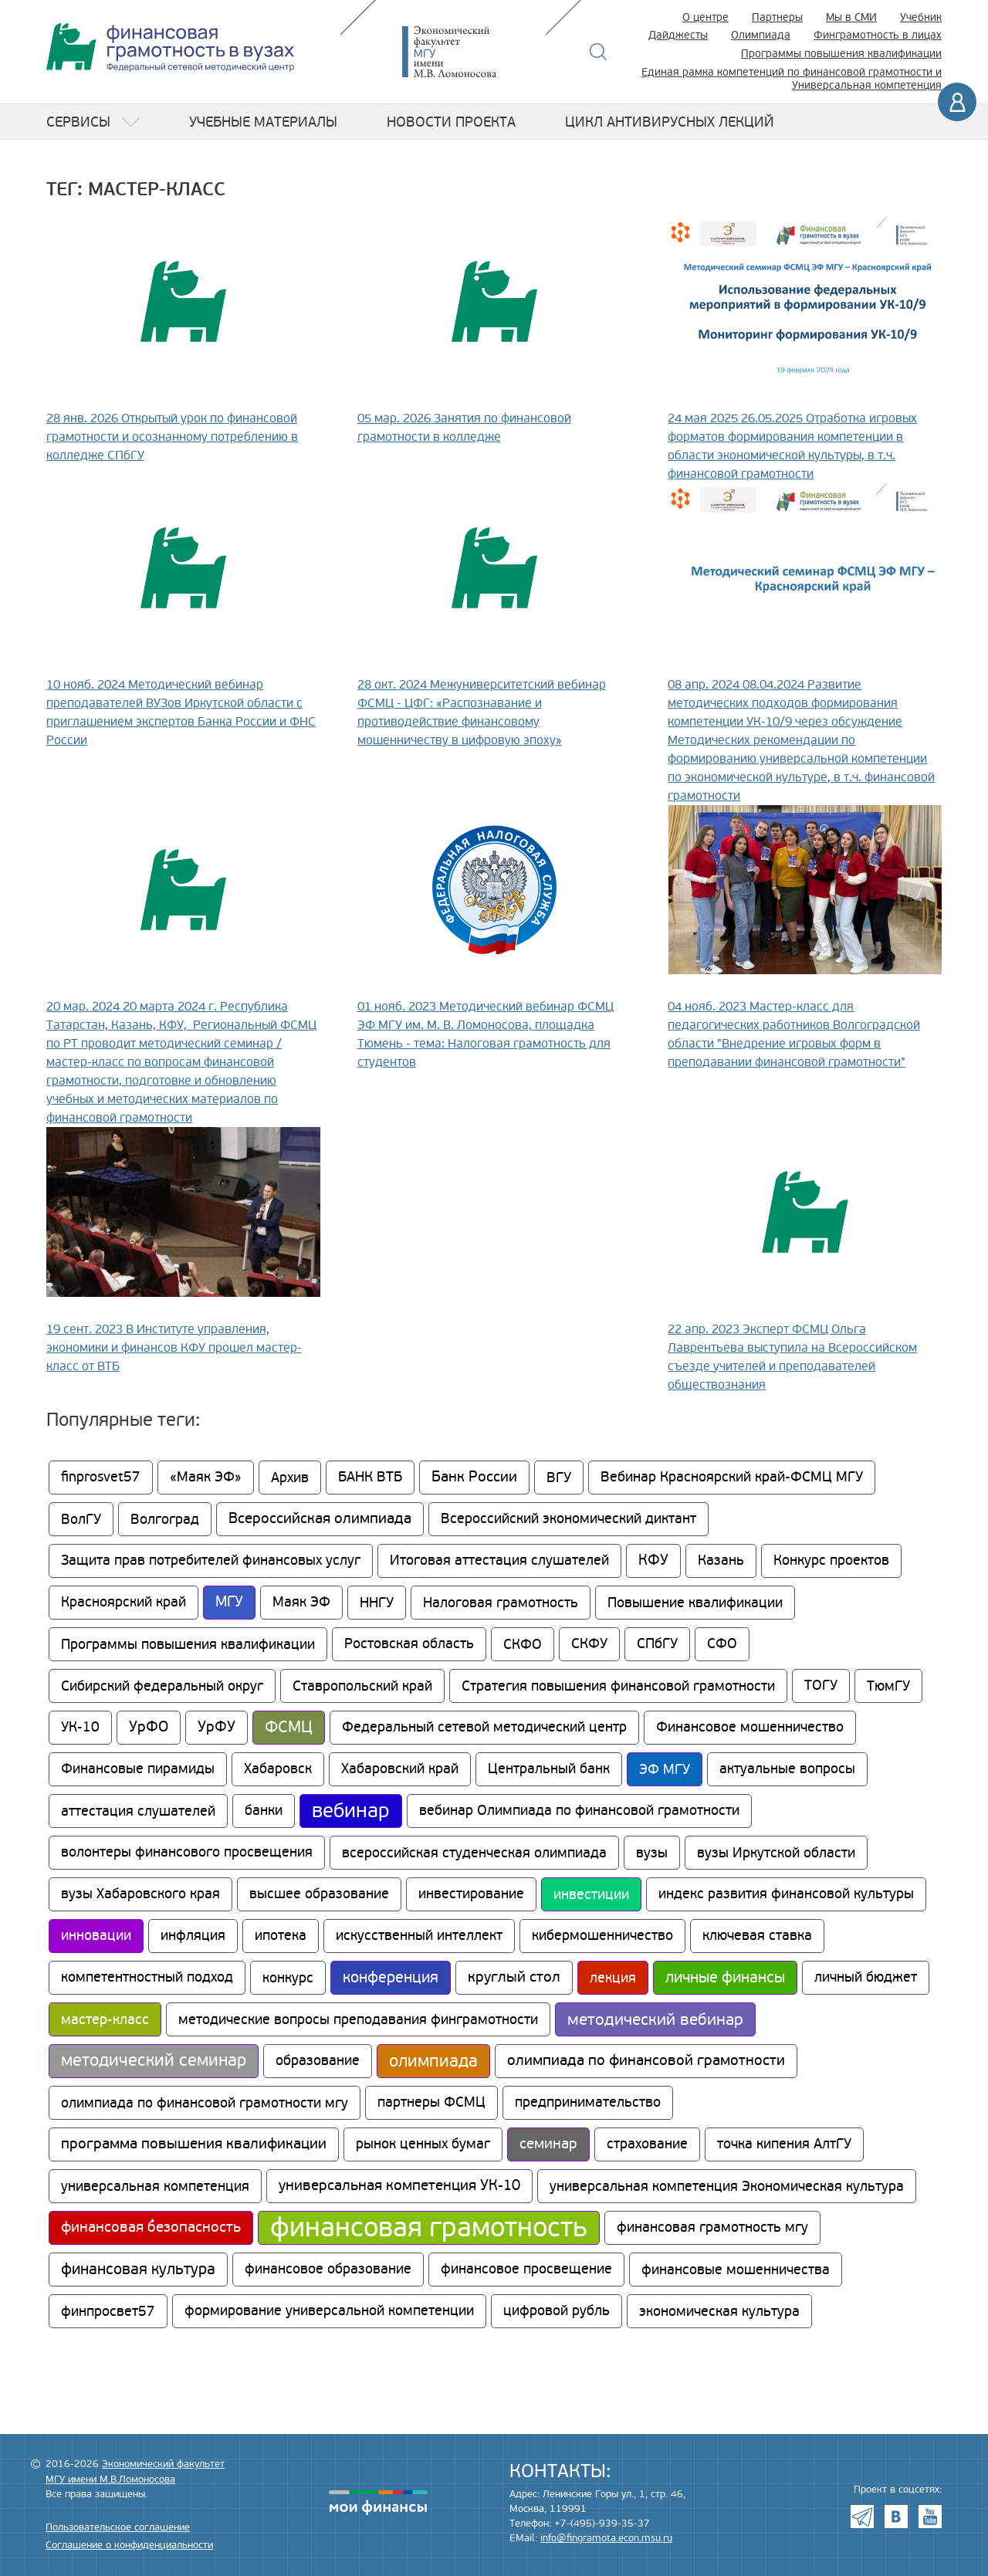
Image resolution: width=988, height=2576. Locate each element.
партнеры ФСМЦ (431, 2102)
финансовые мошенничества (735, 2269)
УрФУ (216, 1727)
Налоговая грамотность (500, 1602)
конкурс (287, 1977)
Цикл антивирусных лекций (669, 121)
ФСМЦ (289, 1727)
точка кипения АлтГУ (784, 2144)
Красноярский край (123, 1602)
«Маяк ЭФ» (206, 1477)
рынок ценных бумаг (423, 2144)
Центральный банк (549, 1769)
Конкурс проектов (831, 1560)
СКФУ (589, 1644)
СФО (722, 1644)
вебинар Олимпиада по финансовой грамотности (579, 1811)
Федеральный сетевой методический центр (484, 1727)
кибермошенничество (602, 1936)
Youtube (930, 2516)
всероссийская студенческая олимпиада (474, 1852)
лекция (613, 1977)
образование (318, 2061)
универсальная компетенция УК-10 (399, 2186)
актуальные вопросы (787, 1769)
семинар (548, 2144)
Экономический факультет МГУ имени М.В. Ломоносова (472, 51)
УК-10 (80, 1727)
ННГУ (377, 1602)
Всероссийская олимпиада (319, 1519)
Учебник (921, 17)
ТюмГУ (888, 1685)
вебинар (351, 1811)
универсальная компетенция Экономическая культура (727, 2186)
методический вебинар (655, 2019)
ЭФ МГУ (664, 1769)
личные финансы (725, 1977)
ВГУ (558, 1477)
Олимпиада (760, 35)
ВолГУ (81, 1519)
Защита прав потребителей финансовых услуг (210, 1560)
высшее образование (319, 1894)
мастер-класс (105, 2019)
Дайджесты (678, 35)
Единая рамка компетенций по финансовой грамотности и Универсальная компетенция (791, 79)
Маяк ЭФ (301, 1602)
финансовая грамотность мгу (712, 2227)
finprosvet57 (100, 1477)
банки (264, 1811)
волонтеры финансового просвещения (187, 1852)
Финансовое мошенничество (750, 1727)
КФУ (653, 1560)
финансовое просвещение (526, 2269)
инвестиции (591, 1894)
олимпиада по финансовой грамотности (646, 2061)
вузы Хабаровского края (140, 1894)
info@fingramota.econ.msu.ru (606, 2538)
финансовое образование (328, 2269)
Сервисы (78, 121)
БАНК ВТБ (370, 1477)
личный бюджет (865, 1977)
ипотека (280, 1936)
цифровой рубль (556, 2311)
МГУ (229, 1602)
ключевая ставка (757, 1936)
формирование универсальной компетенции (329, 2311)
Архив (290, 1477)
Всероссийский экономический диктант (568, 1519)
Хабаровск (278, 1769)
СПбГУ (657, 1644)
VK (896, 2516)
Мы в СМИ (851, 17)
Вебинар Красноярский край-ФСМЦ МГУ (732, 1477)
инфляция (193, 1936)
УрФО (148, 1727)
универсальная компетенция (155, 2186)
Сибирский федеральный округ (162, 1685)
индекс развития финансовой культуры (786, 1894)
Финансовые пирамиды (138, 1769)
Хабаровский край (399, 1769)
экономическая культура (719, 2311)
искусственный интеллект (419, 1936)
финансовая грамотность (428, 2228)
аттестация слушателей (138, 1811)
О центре (705, 17)
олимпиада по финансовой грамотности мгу (204, 2102)
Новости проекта (451, 121)
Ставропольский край (362, 1685)
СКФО (522, 1644)
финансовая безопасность (151, 2227)
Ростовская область (409, 1644)
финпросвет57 (108, 2311)
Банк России (474, 1477)
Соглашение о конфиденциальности (129, 2545)
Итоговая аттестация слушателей (499, 1560)
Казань (721, 1560)
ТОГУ (820, 1685)
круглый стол (514, 1977)
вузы (652, 1852)
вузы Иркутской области (776, 1852)
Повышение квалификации (695, 1602)
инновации (96, 1936)
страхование (647, 2144)
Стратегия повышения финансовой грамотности (618, 1685)
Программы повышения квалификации (841, 53)
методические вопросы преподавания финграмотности (358, 2019)
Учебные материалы (263, 121)
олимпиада (433, 2061)
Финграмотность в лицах (878, 35)
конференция (390, 1977)
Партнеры (777, 17)
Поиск (598, 51)
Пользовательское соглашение (118, 2527)
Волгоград (164, 1519)
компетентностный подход (147, 1977)
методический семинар (153, 2060)
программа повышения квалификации (194, 2144)
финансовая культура (138, 2269)
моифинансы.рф (378, 2502)
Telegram (862, 2516)
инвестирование (471, 1894)
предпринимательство (588, 2102)
